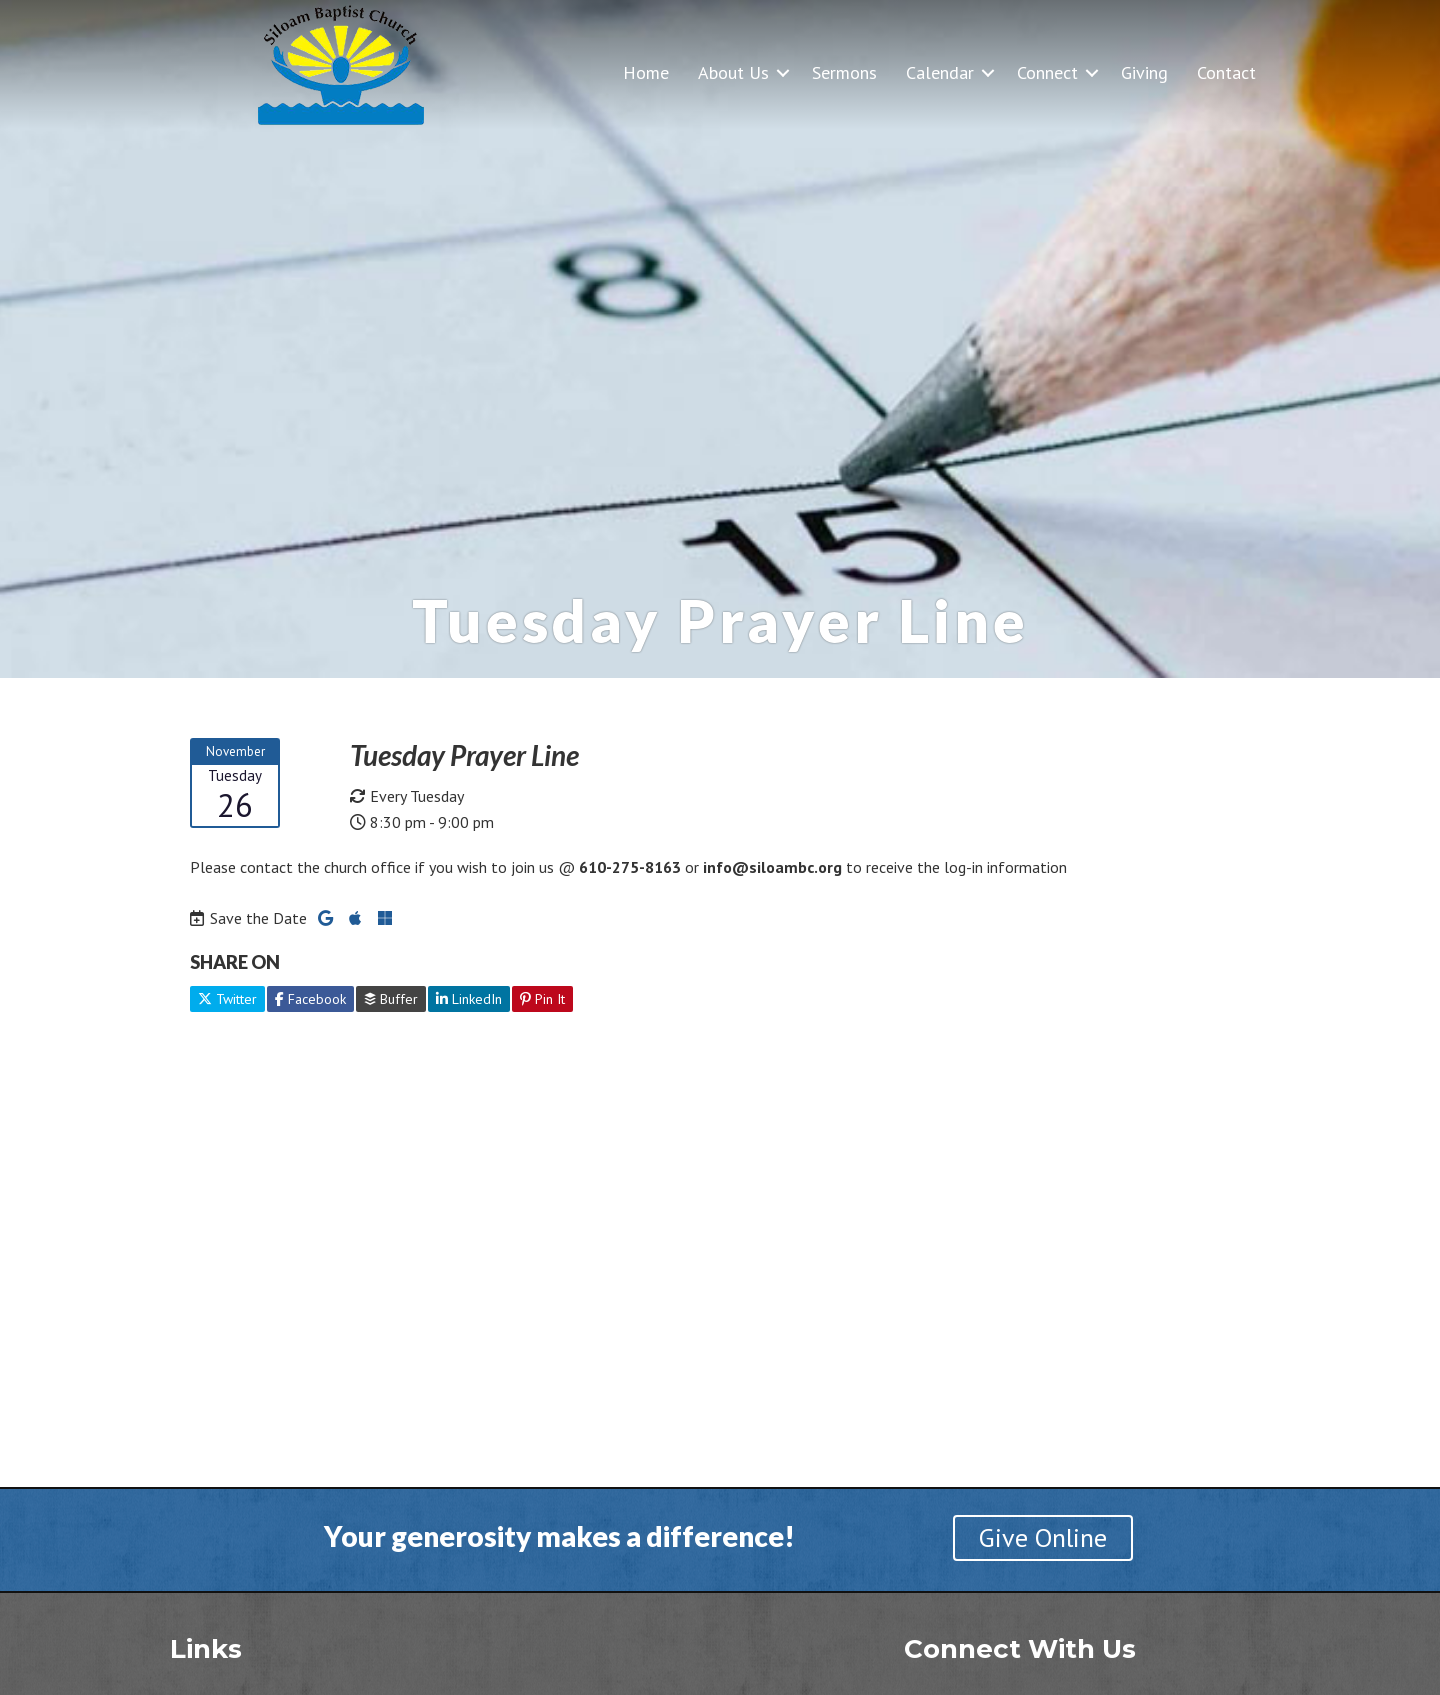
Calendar (940, 72)
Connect (1047, 72)
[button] (783, 72)
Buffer (391, 999)
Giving (1144, 72)
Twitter (227, 999)
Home (646, 72)
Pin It (542, 999)
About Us (733, 72)
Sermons (844, 72)
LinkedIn (469, 999)
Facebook (310, 999)
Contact (1226, 72)
